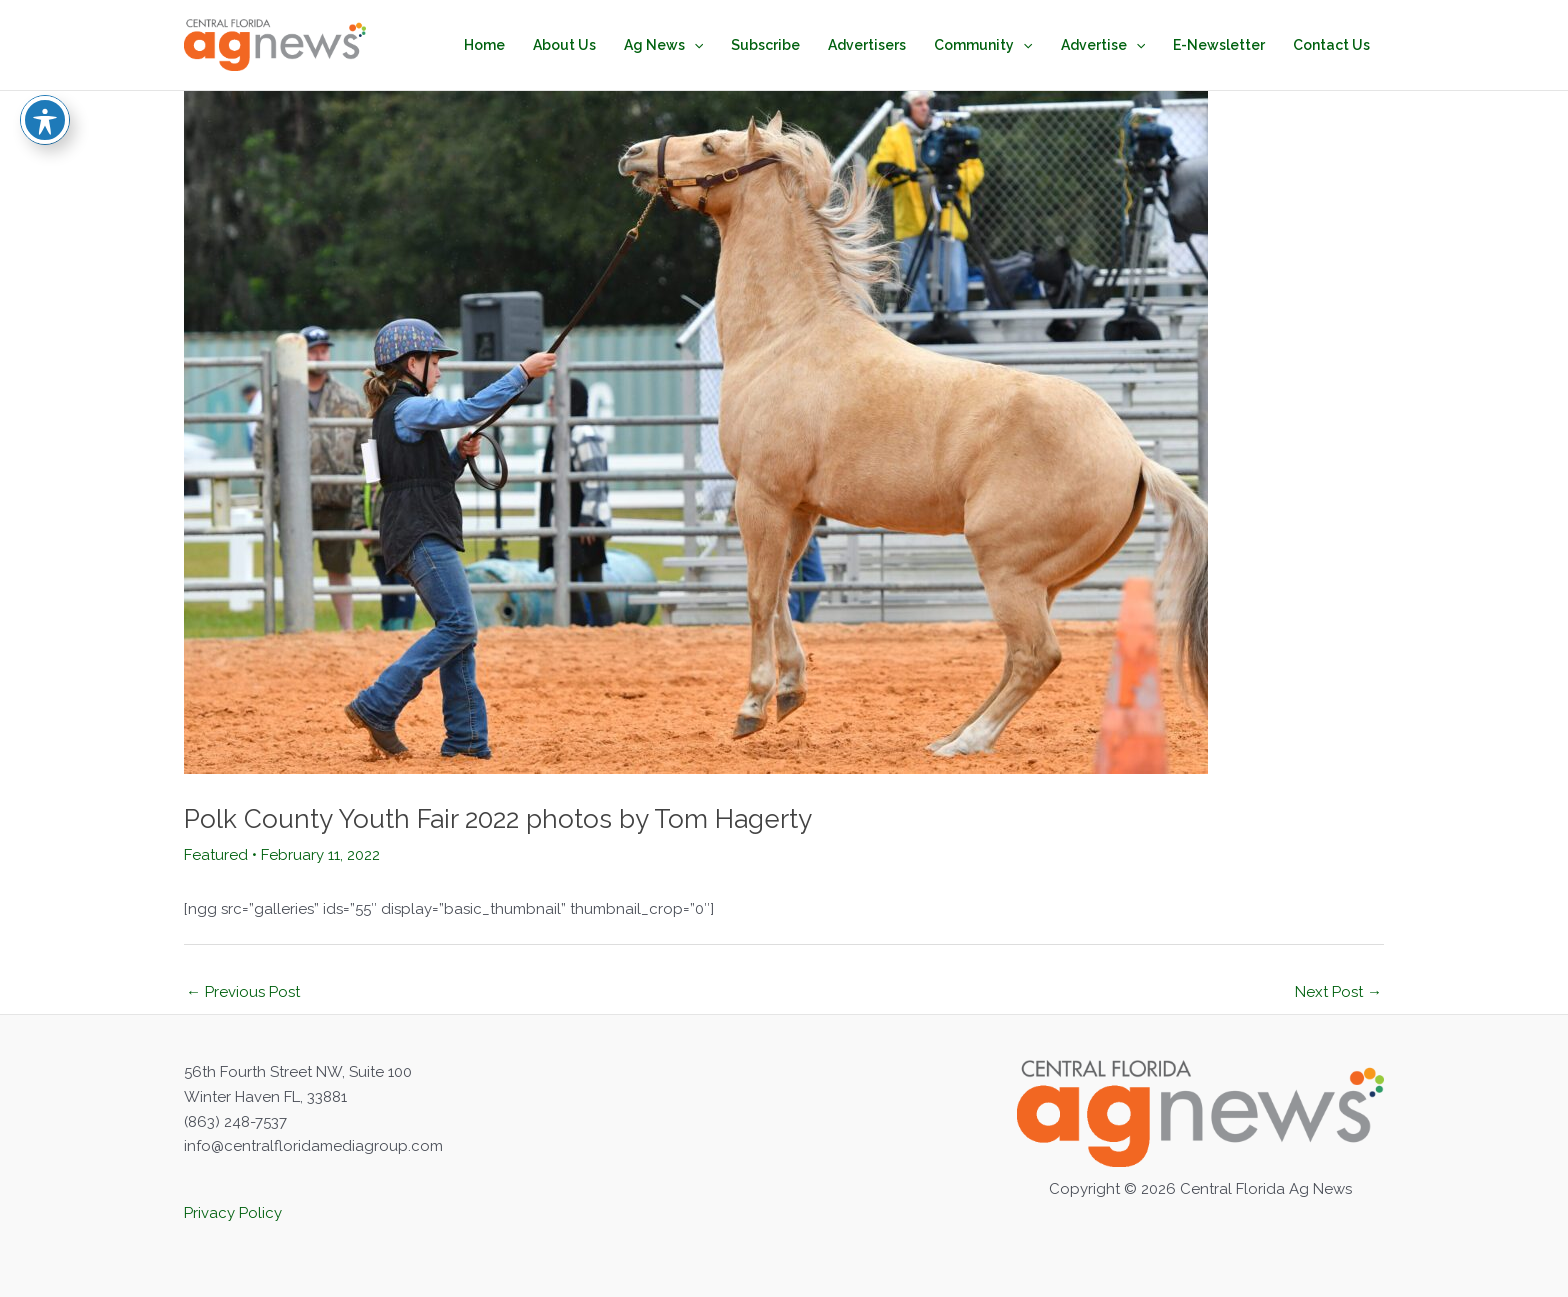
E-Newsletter (1219, 45)
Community (983, 45)
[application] (694, 45)
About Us (564, 45)
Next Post (1338, 992)
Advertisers (867, 45)
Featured (216, 855)
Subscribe (765, 45)
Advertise (1103, 45)
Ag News (663, 45)
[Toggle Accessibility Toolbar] (45, 91)
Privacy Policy (233, 1213)
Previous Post (243, 992)
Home (484, 45)
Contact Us (1331, 45)
